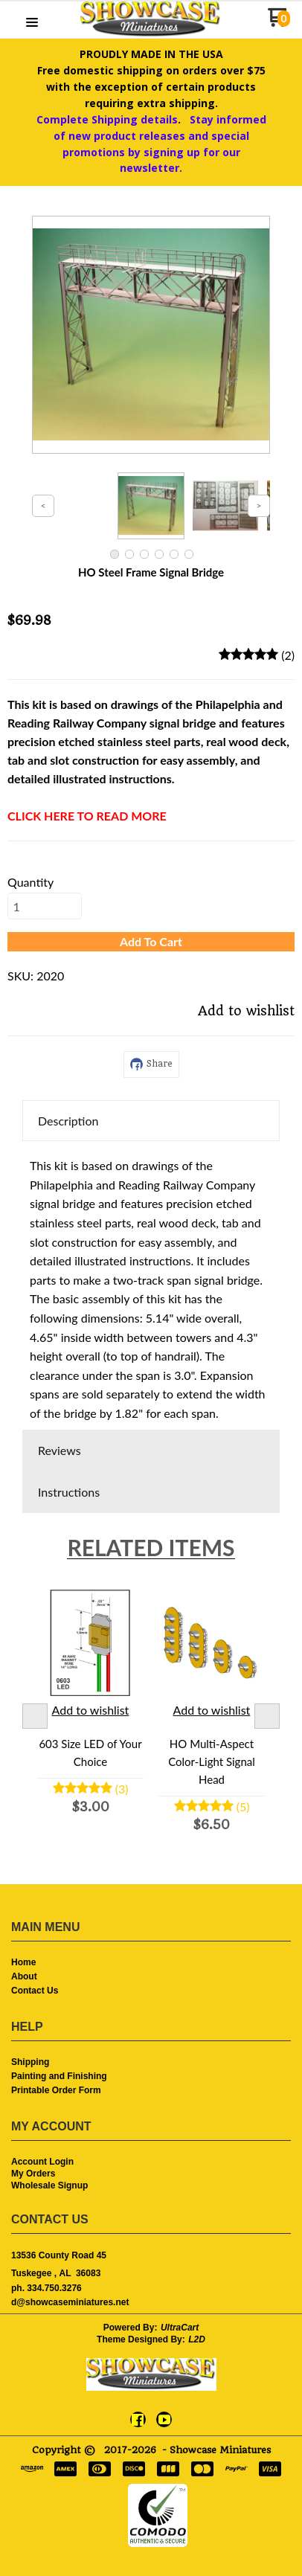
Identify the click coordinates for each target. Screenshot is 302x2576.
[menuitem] (151, 1963)
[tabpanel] (151, 1285)
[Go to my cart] (279, 22)
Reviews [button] (59, 1450)
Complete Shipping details (107, 119)
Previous (35, 1716)
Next (267, 1716)
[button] (32, 23)
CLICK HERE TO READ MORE (87, 816)
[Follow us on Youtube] (164, 2420)
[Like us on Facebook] (138, 2420)
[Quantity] (44, 906)
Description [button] (68, 1121)
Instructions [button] (69, 1492)
